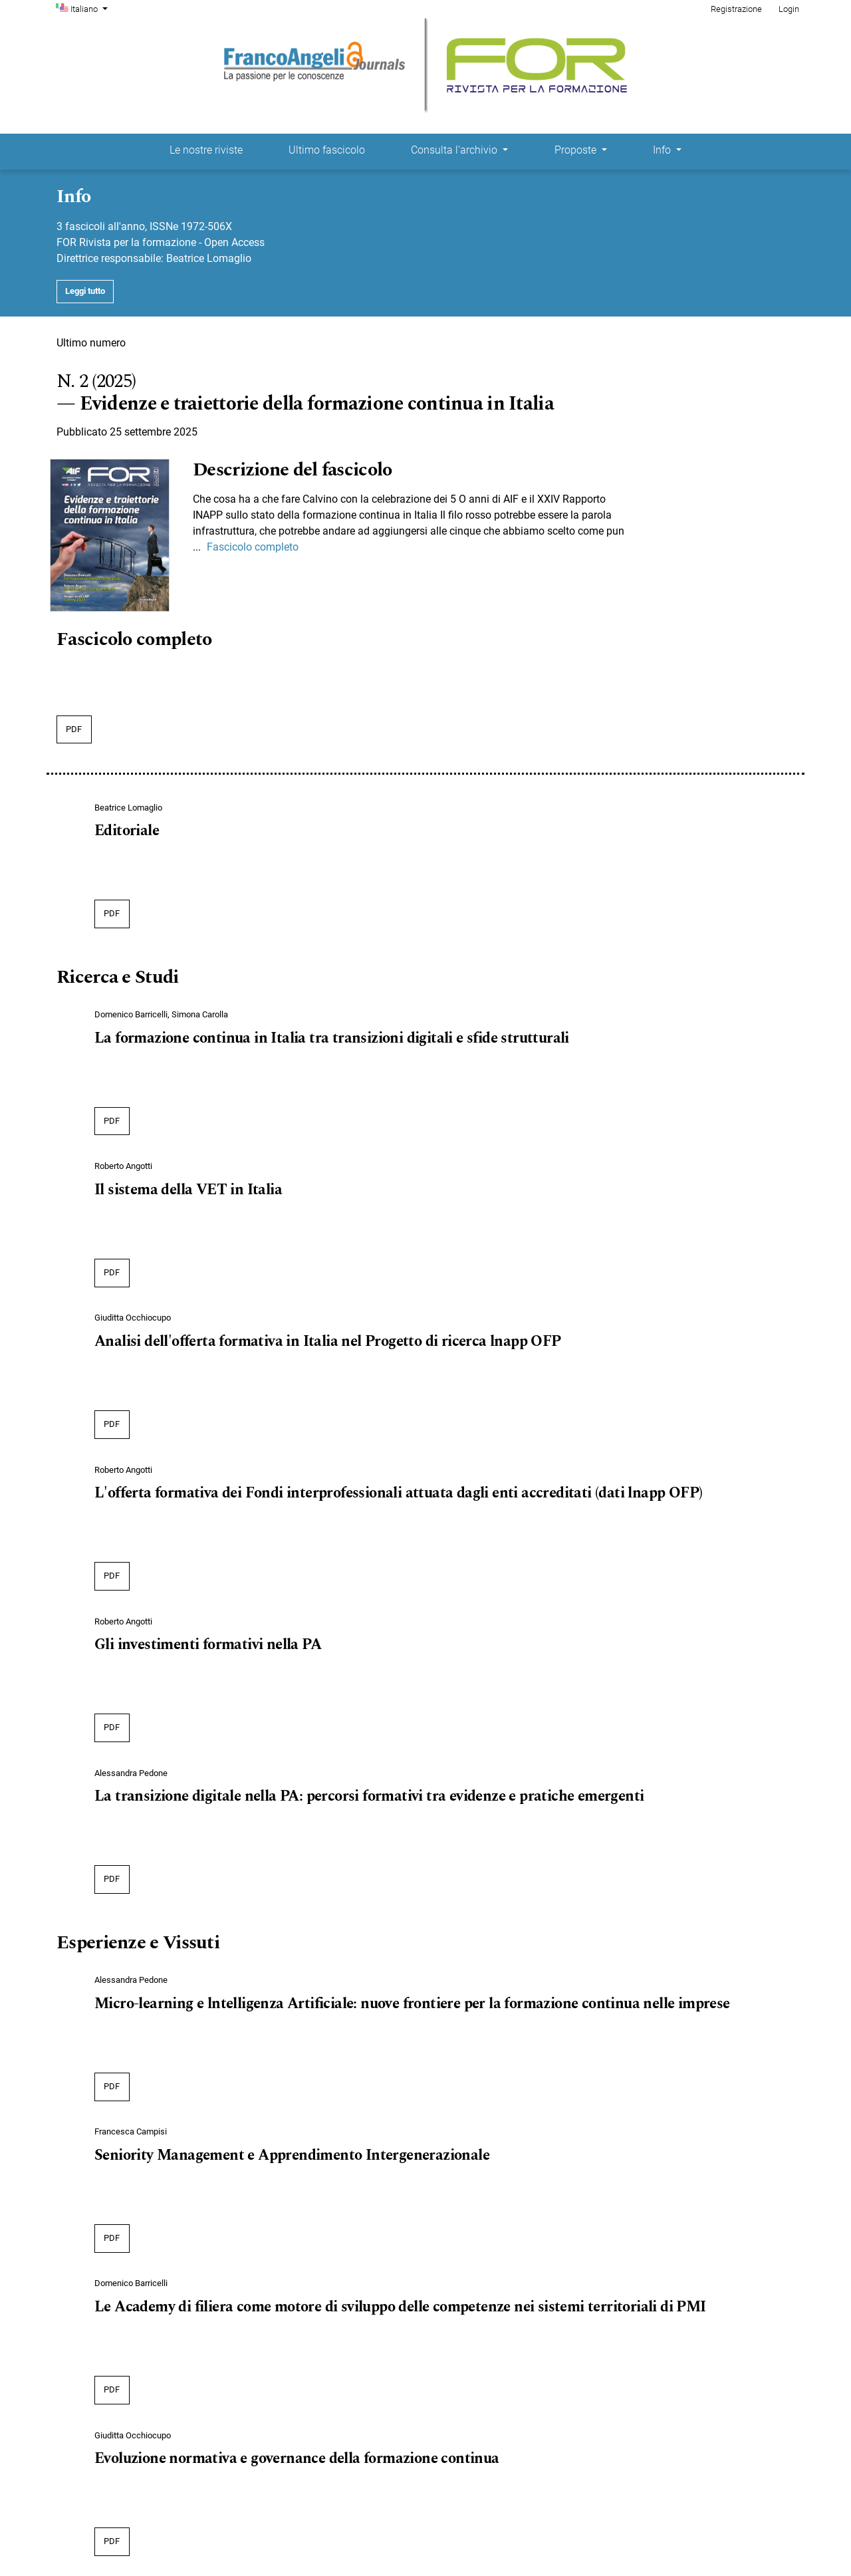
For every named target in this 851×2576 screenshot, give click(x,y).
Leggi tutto (85, 291)
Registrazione (736, 9)
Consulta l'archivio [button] (455, 150)
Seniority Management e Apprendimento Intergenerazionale (291, 2155)
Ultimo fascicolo (327, 150)
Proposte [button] (576, 150)
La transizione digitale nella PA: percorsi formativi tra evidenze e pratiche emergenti (369, 1796)
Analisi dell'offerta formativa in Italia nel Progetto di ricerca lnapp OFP (327, 1342)
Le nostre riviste (206, 150)
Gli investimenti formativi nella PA (207, 1645)
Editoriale (126, 831)
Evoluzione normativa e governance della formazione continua (296, 2459)
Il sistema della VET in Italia (188, 1190)
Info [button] (663, 150)
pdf (74, 729)
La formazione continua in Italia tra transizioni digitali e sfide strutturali (331, 1038)
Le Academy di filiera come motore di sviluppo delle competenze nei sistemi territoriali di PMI (400, 2307)
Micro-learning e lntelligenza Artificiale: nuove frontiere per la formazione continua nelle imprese (412, 2004)
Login (789, 9)
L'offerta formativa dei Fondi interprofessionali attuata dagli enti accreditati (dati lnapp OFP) (398, 1493)
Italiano (90, 8)
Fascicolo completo (253, 547)
